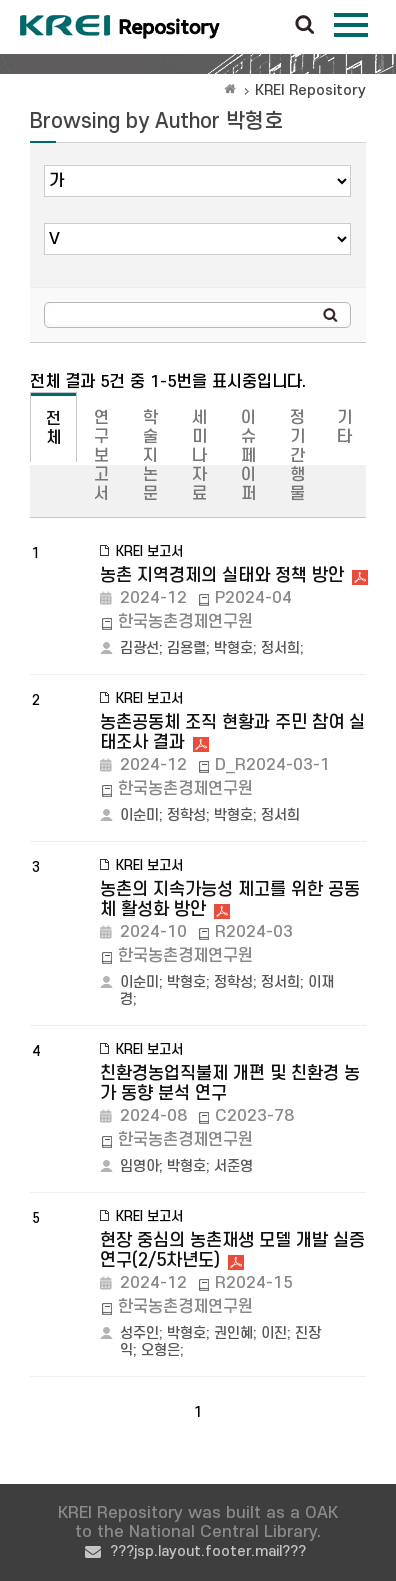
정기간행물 (297, 456)
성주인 (139, 1333)
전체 (53, 428)
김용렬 (186, 648)
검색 (305, 26)
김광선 (139, 648)
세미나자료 (199, 456)
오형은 (160, 1350)
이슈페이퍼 (248, 456)
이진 (274, 1333)
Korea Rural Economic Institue (120, 27)
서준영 (233, 1166)
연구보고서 (101, 456)
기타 (344, 427)
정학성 (186, 815)
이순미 (139, 815)
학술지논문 (150, 456)
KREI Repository (310, 90)
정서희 (280, 648)
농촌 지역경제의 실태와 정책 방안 (222, 575)
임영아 (139, 1166)
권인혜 (233, 1333)
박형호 (233, 648)
